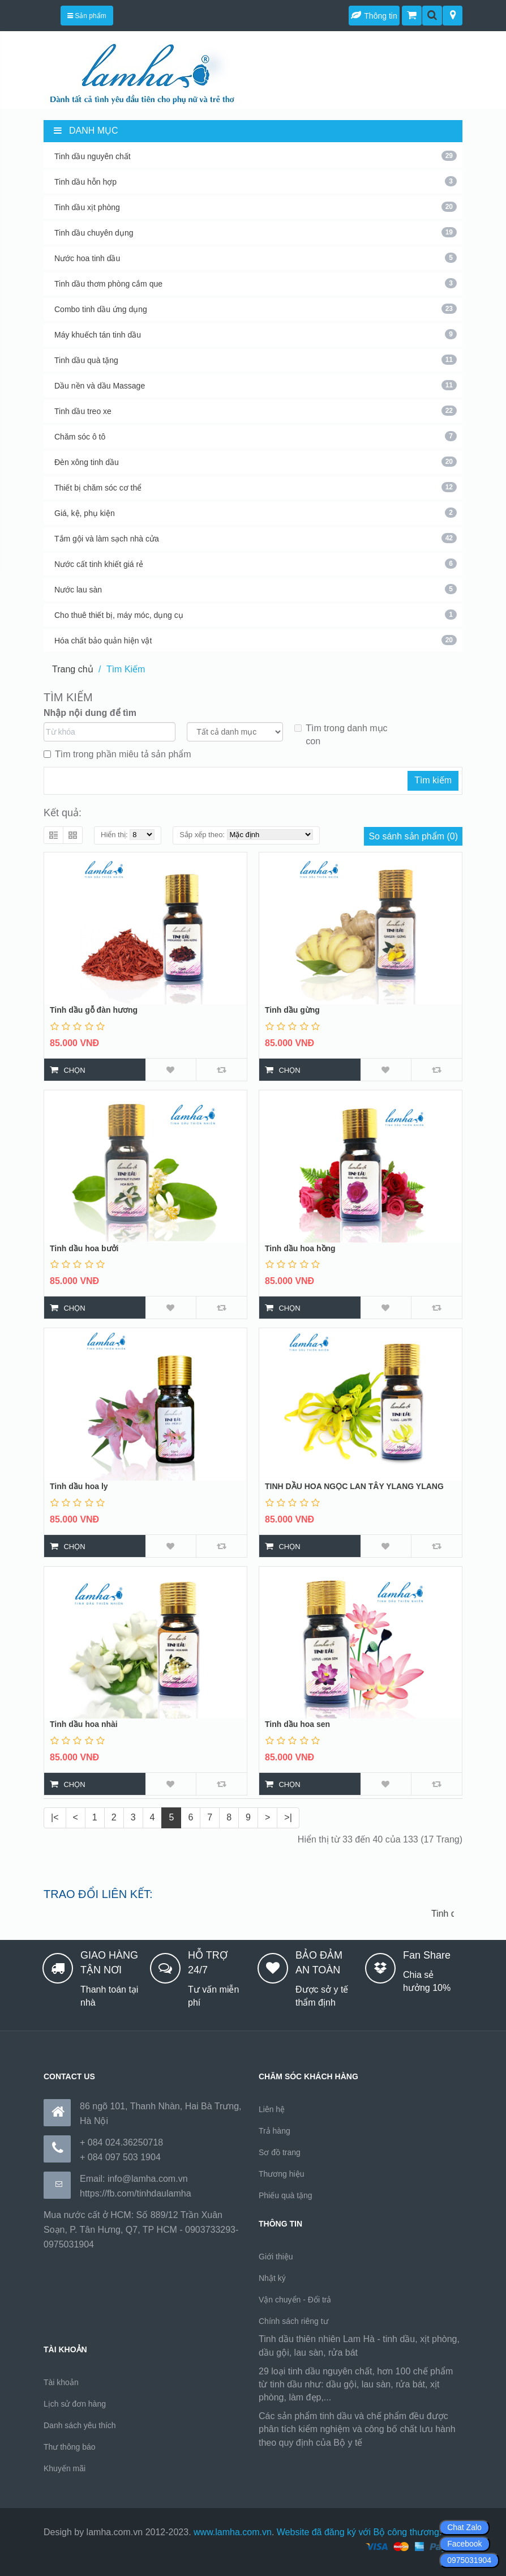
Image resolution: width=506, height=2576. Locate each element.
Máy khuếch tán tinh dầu (255, 334)
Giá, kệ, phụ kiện (255, 512)
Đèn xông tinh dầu (255, 462)
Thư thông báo (70, 2446)
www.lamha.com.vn (233, 2532)
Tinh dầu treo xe (255, 411)
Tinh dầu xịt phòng (255, 207)
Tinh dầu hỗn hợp (255, 181)
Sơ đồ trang (280, 2152)
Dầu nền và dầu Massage (255, 385)
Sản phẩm (86, 16)
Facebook (464, 2543)
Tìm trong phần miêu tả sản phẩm (117, 754)
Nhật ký (272, 2278)
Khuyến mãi (64, 2468)
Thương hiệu (281, 2173)
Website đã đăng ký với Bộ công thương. (359, 2532)
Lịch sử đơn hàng (75, 2403)
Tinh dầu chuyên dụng (255, 232)
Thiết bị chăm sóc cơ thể (255, 487)
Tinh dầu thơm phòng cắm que (255, 283)
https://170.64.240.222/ (411, 2442)
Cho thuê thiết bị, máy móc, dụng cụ (255, 614)
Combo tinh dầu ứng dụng (255, 309)
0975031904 (469, 2560)
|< (55, 1817)
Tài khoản (61, 2382)
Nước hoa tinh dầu (255, 258)
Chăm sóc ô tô (255, 436)
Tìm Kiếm (125, 669)
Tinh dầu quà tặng (255, 360)
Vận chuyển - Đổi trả (295, 2299)
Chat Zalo (464, 2527)
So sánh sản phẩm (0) (413, 836)
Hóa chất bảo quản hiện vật (255, 640)
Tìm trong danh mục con (340, 734)
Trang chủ (72, 669)
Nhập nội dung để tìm (90, 713)
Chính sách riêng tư (293, 2321)
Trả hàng (274, 2130)
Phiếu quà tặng (285, 2195)
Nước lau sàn (255, 589)
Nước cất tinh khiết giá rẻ (255, 563)
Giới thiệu (276, 2256)
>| (288, 1817)
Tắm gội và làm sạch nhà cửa (255, 538)
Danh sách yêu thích (80, 2425)
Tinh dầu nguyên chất (255, 156)
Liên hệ (272, 2109)
